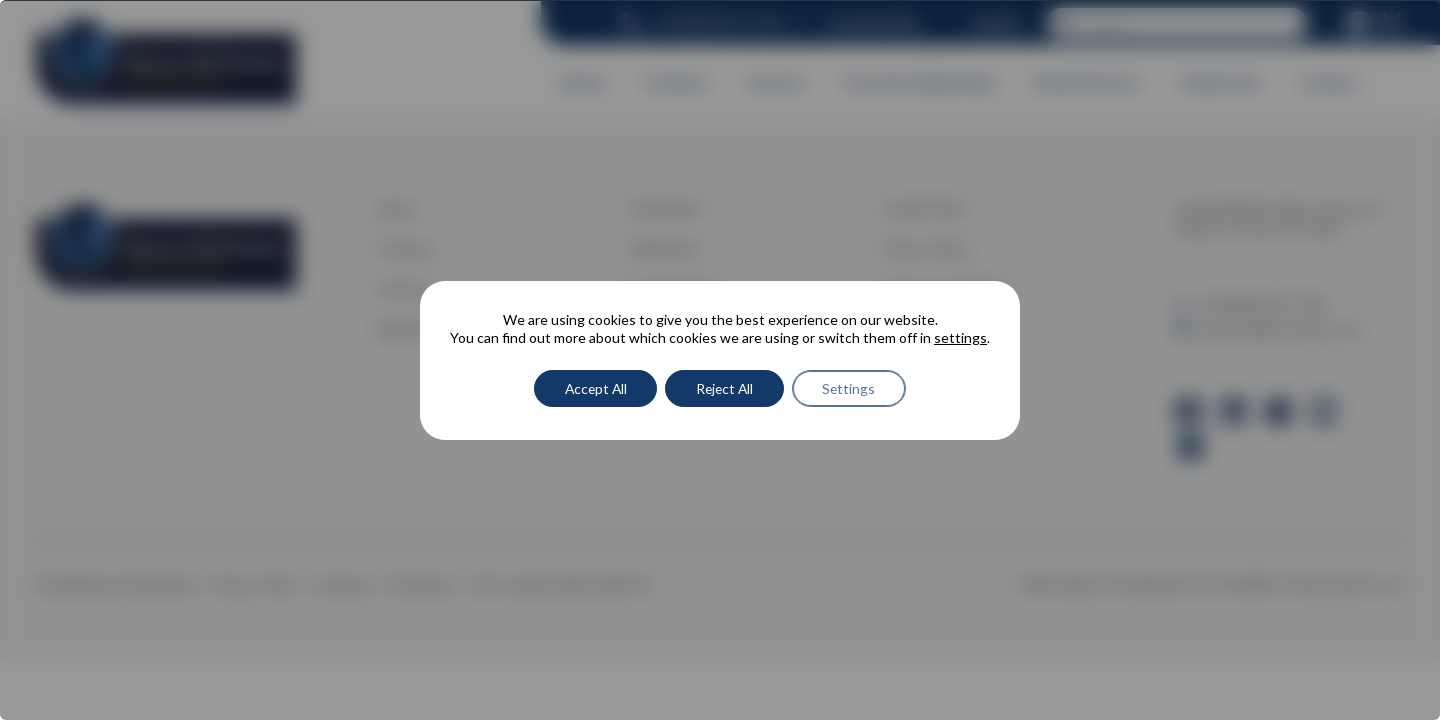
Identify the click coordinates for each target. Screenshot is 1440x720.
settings (960, 337)
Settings (853, 388)
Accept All (593, 388)
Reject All (726, 388)
